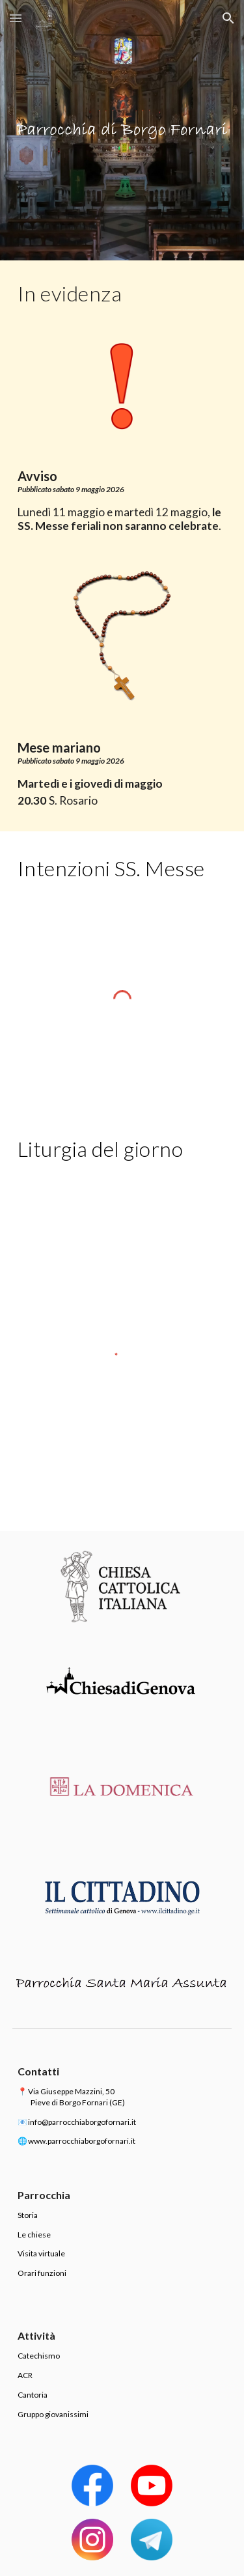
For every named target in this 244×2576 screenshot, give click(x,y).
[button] (15, 18)
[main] (122, 293)
